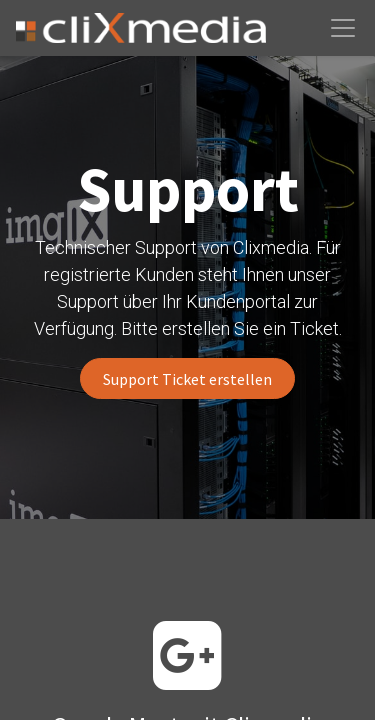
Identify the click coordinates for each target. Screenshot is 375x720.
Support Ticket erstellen (187, 379)
